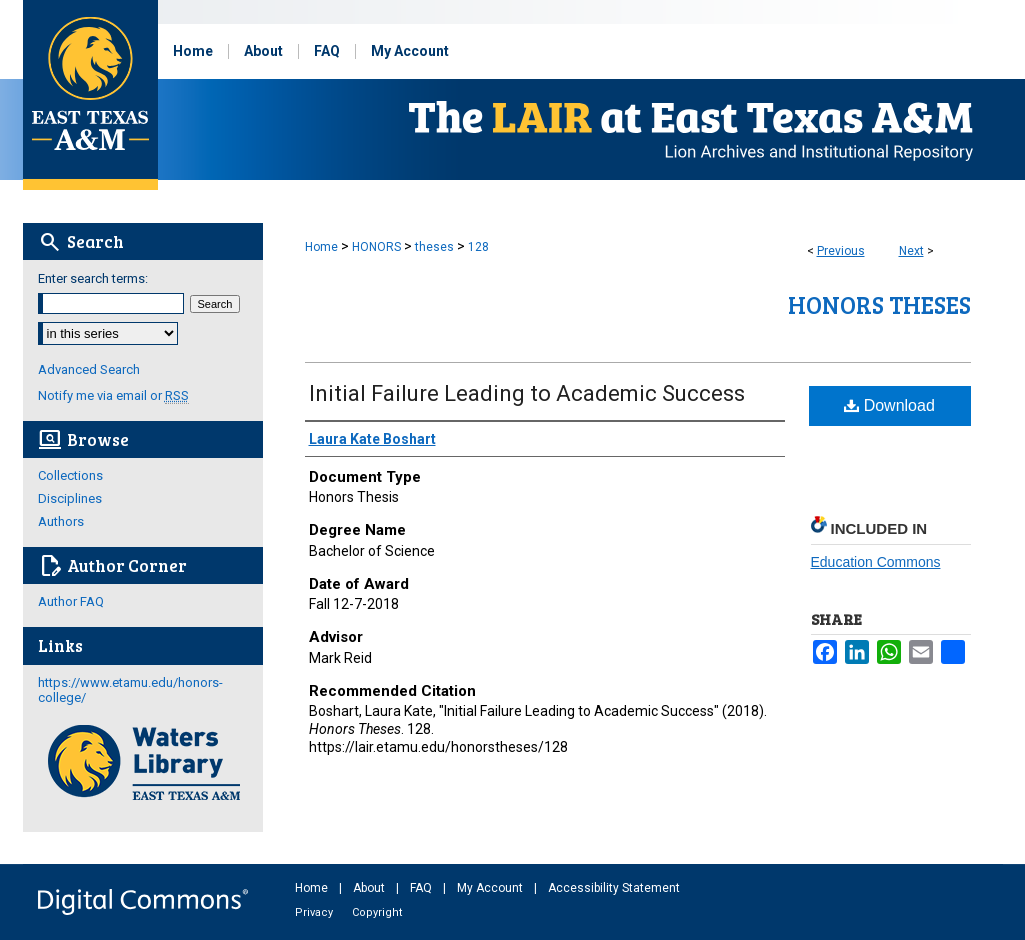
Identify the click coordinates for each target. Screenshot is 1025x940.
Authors (61, 521)
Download (889, 405)
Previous (841, 251)
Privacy (315, 912)
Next (911, 251)
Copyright (377, 912)
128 (478, 247)
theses (434, 247)
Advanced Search (89, 369)
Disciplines (70, 498)
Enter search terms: (93, 278)
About (370, 888)
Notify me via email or (113, 395)
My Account (491, 888)
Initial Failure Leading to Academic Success (527, 393)
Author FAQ (71, 601)
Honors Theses (879, 304)
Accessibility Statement (614, 888)
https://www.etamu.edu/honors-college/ (130, 690)
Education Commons (876, 562)
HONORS (376, 247)
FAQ (422, 888)
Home (321, 247)
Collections (70, 475)
